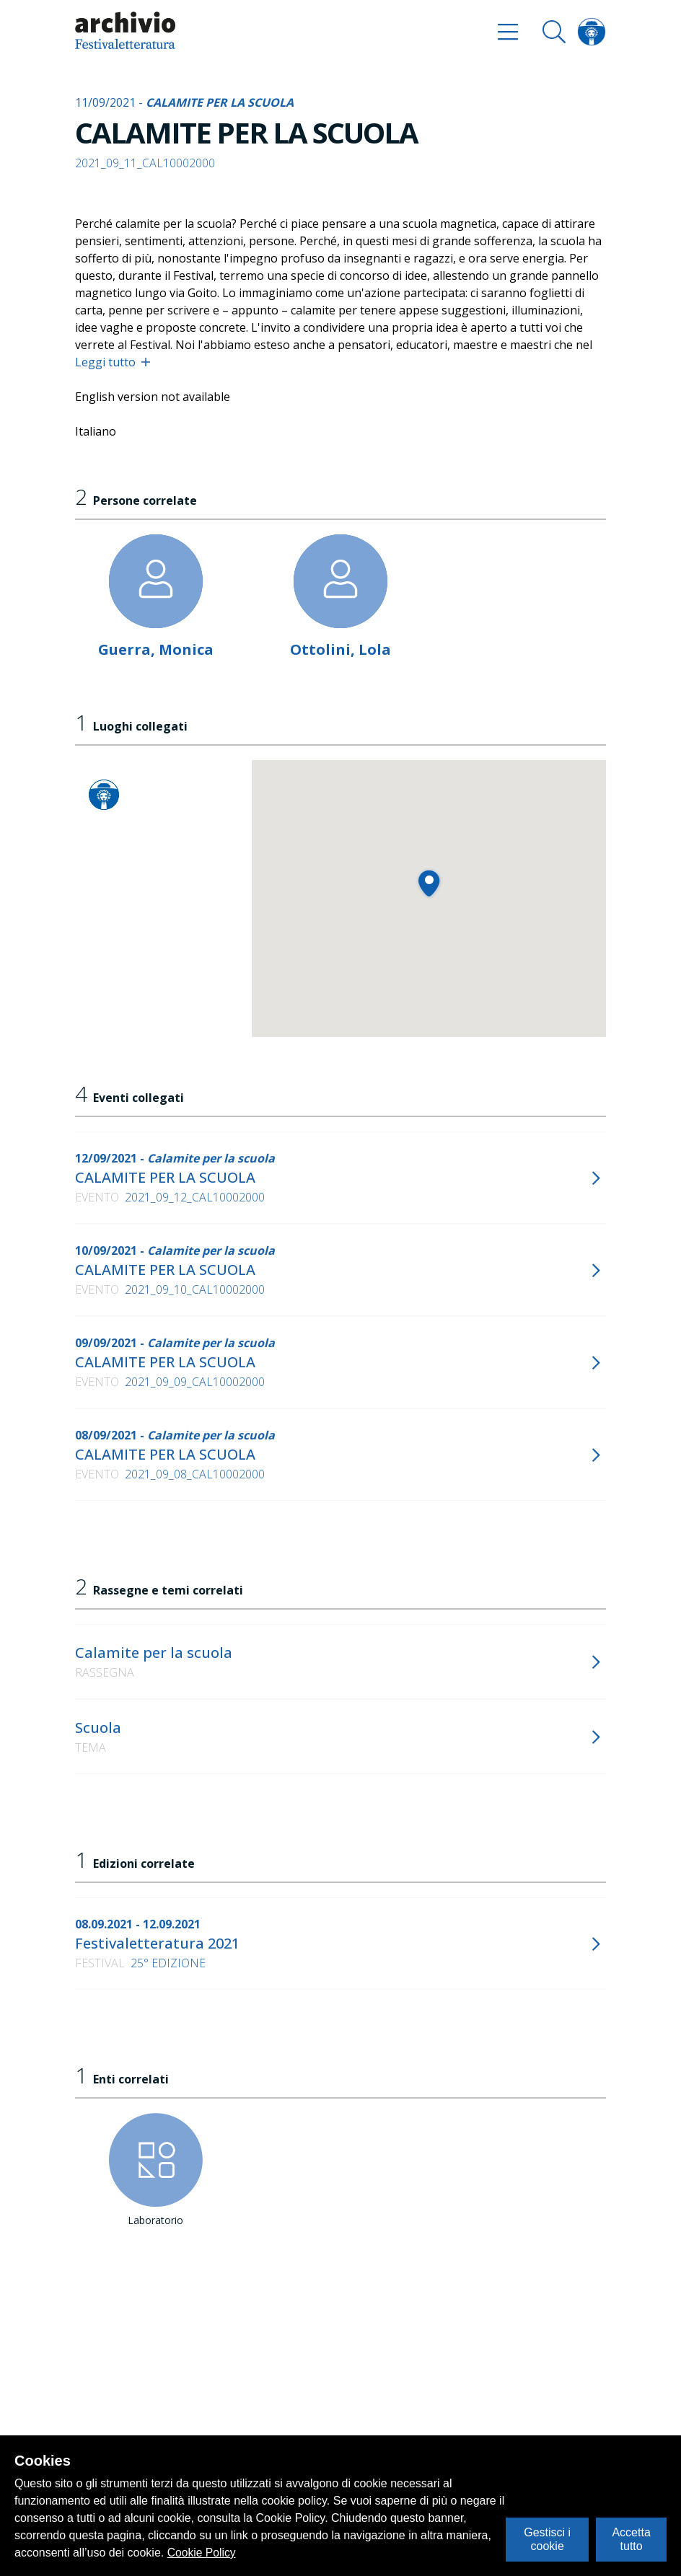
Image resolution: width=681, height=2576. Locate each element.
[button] (428, 883)
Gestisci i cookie (547, 2538)
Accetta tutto (631, 2538)
